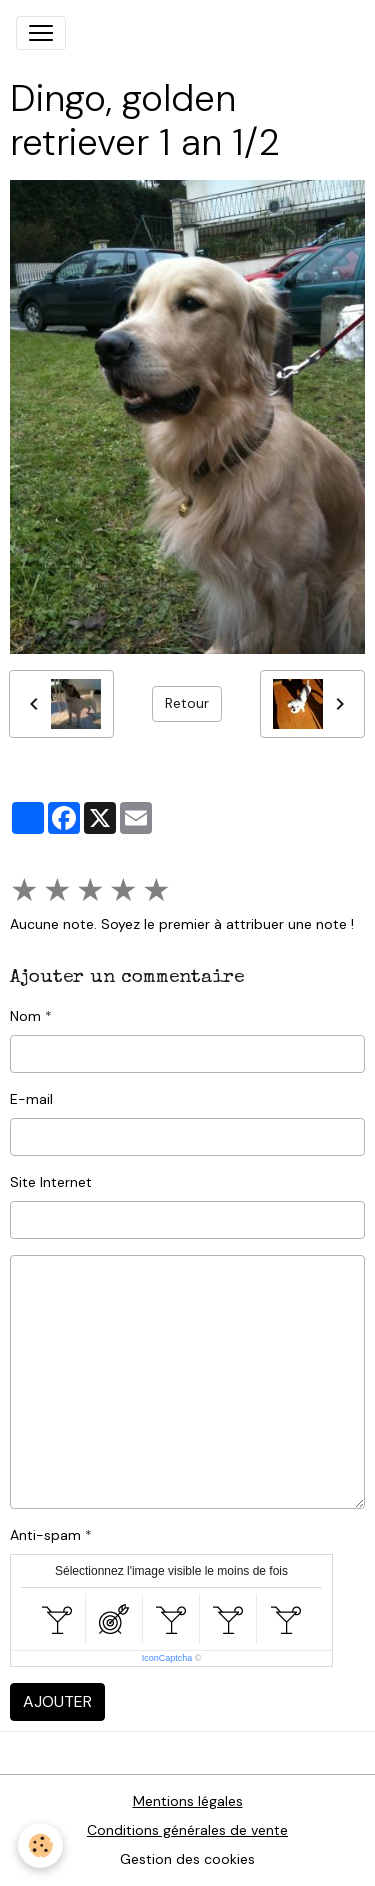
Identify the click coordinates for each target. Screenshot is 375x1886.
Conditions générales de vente (187, 1830)
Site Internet (51, 1182)
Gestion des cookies (187, 1859)
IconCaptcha (167, 1658)
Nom (25, 1016)
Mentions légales (188, 1801)
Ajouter (57, 1701)
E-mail (31, 1099)
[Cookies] (40, 1845)
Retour (187, 703)
